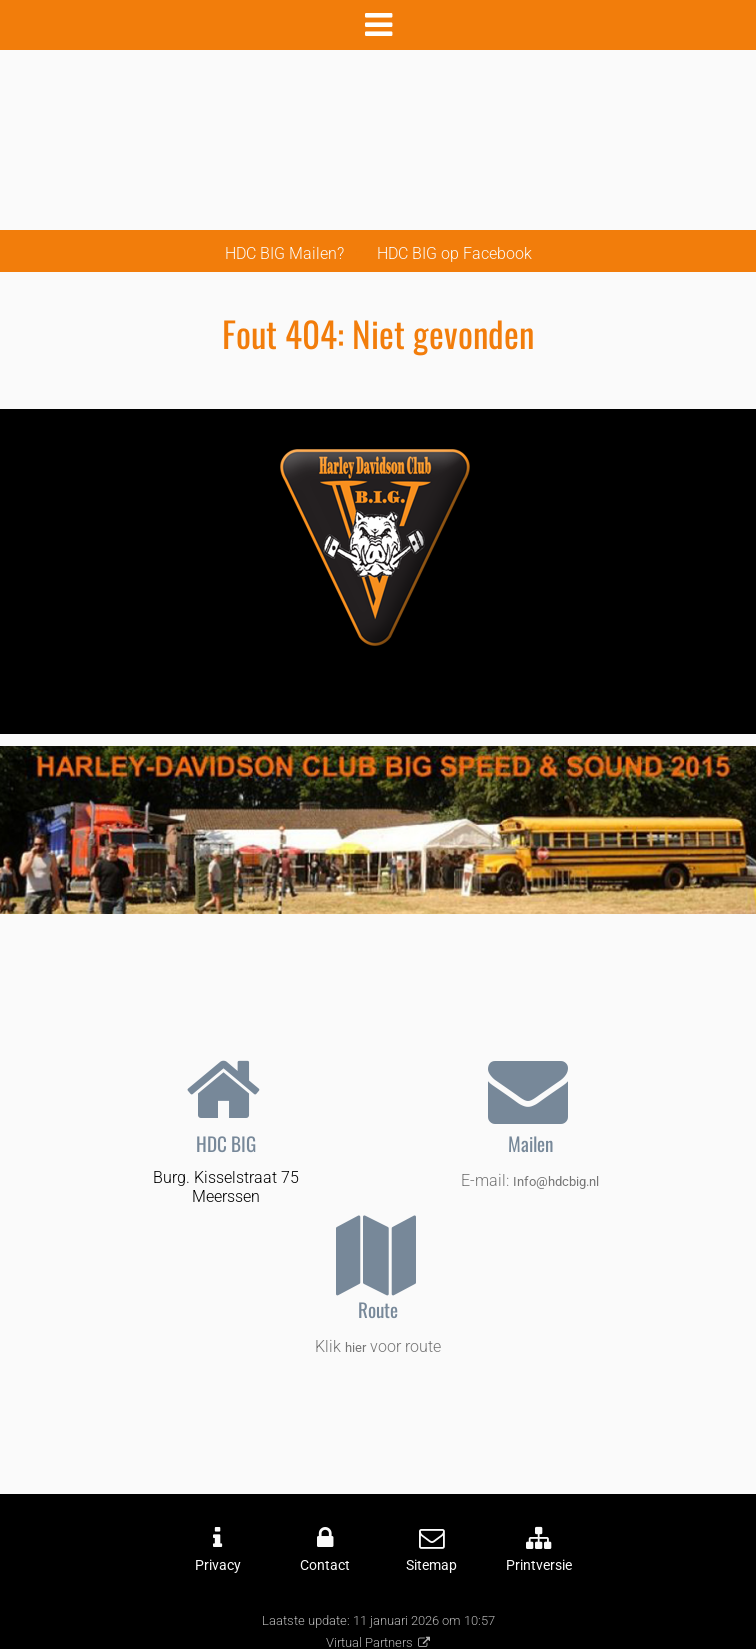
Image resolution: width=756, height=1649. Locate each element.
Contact (325, 1565)
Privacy (218, 1565)
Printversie (539, 1565)
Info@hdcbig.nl (556, 1181)
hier (355, 1347)
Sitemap (431, 1565)
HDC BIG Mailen (281, 253)
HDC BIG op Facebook (454, 253)
